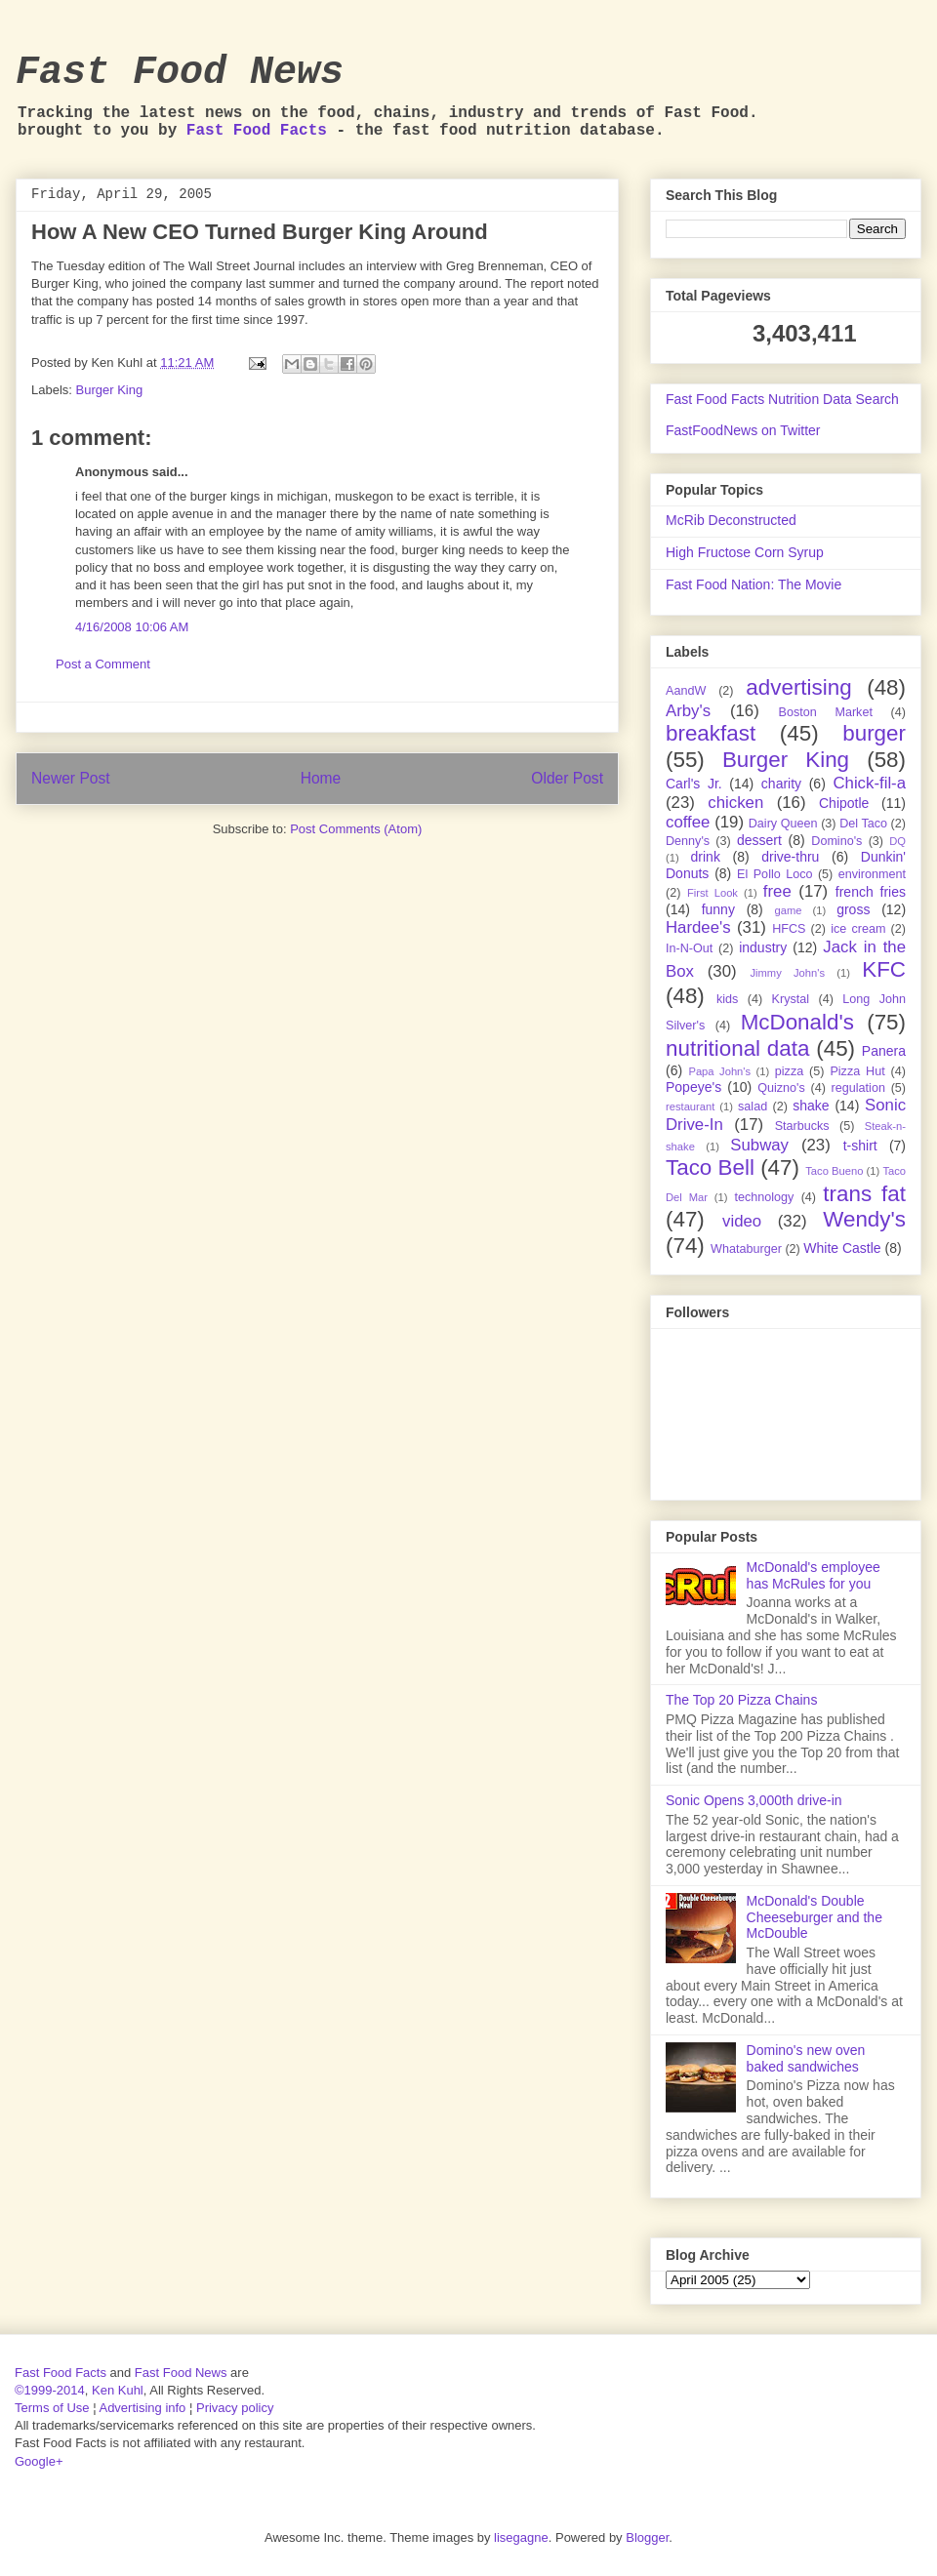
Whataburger (746, 1249)
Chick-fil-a (869, 783)
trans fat (864, 1194)
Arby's (688, 711)
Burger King (109, 389)
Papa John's (719, 1071)
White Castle (841, 1248)
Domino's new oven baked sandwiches (806, 2058)
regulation (858, 1088)
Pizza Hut (857, 1071)
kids (727, 999)
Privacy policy (234, 2407)
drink (705, 857)
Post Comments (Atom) (356, 829)
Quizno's (781, 1088)
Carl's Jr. (694, 783)
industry (763, 947)
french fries (870, 892)
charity (781, 783)
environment (872, 874)
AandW (686, 691)
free (777, 891)
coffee (688, 822)
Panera (884, 1051)
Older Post (567, 778)
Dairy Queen (783, 823)
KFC (884, 969)
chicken (735, 802)
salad (752, 1106)
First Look (712, 893)
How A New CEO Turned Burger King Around (259, 232)
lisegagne (521, 2537)
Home (321, 778)
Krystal (791, 999)
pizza (789, 1071)
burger (874, 733)
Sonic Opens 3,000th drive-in (754, 1800)
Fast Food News (180, 73)
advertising (798, 687)
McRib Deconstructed (731, 520)
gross (853, 909)
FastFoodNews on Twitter (743, 430)
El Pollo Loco (774, 874)
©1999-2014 (50, 2390)
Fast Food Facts (256, 131)
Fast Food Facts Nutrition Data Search (782, 399)
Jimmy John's (787, 973)
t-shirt (860, 1145)
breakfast (710, 733)
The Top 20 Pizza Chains (741, 1700)
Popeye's (693, 1087)
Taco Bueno (834, 1171)
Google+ (39, 2461)
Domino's (836, 841)
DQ (897, 841)
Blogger (647, 2537)
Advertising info (142, 2407)
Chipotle (844, 803)
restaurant (690, 1106)
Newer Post (70, 778)
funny (718, 909)
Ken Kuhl (117, 2390)
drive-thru (790, 857)
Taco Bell (710, 1167)
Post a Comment (103, 664)
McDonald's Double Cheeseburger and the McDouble (814, 1917)
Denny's (688, 841)
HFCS (788, 929)
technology (764, 1197)
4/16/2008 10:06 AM (131, 627)
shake (811, 1105)
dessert (759, 840)
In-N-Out (689, 948)
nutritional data (737, 1048)
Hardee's (698, 927)
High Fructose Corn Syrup (745, 552)
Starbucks (802, 1126)
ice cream (858, 929)
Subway (759, 1145)
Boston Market (826, 712)
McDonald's (797, 1022)
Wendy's (864, 1219)
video (741, 1221)
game (788, 910)
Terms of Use (52, 2407)
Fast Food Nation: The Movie (753, 584)
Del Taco (863, 823)
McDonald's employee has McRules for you (813, 1575)
